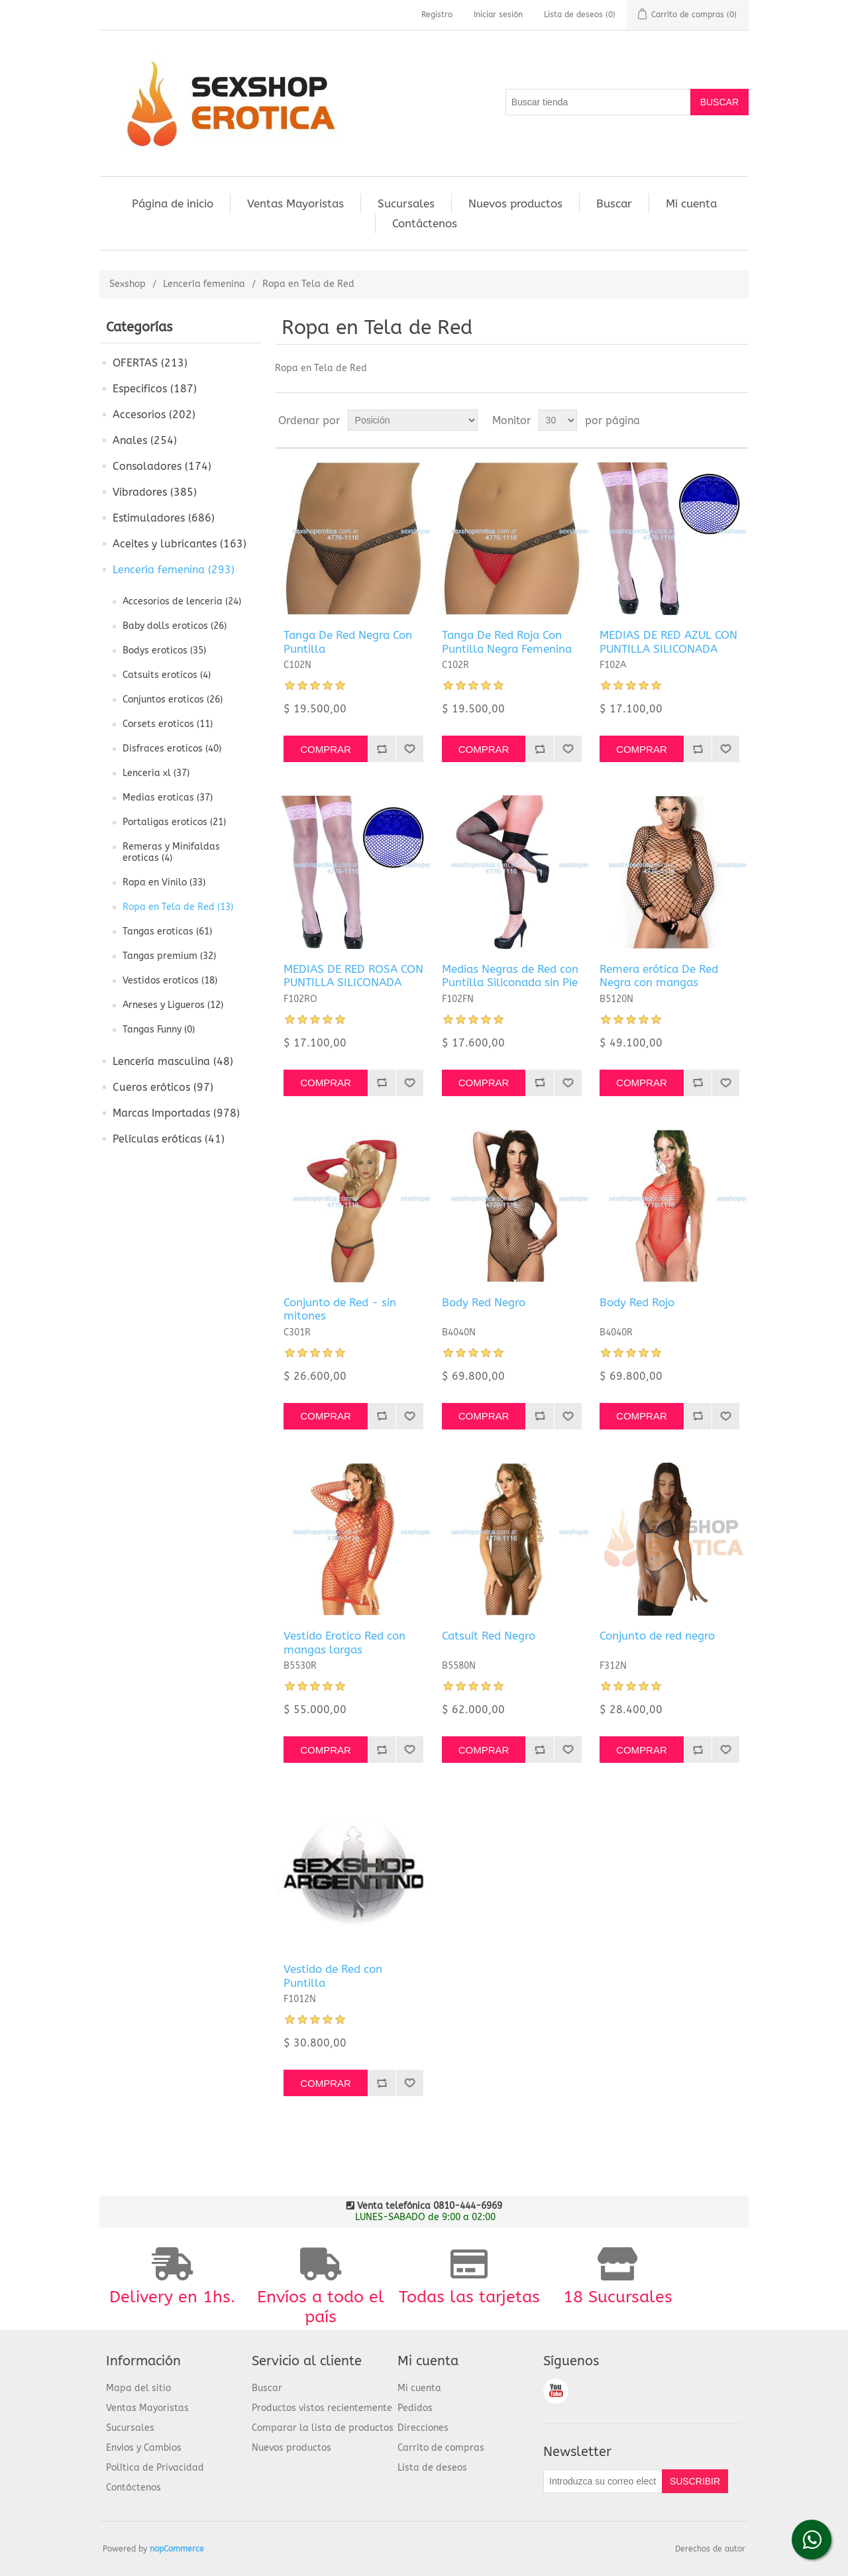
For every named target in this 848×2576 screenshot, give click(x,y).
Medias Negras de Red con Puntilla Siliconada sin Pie (510, 975)
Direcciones (423, 2428)
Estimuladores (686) (164, 518)
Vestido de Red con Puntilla (333, 1975)
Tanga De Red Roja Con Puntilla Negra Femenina (507, 641)
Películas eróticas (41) (169, 1139)
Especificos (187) (155, 388)
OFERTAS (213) (150, 363)
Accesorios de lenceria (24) (182, 601)
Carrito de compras (441, 2447)
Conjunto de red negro (657, 1635)
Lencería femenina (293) (174, 569)
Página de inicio (172, 203)
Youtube (555, 2391)
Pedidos (415, 2408)
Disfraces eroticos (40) (172, 748)
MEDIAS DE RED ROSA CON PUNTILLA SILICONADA (353, 975)
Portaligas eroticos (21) (174, 822)
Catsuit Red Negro (488, 1635)
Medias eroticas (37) (168, 797)
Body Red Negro (483, 1302)
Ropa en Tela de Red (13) (178, 907)
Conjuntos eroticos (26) (173, 699)
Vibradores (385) (155, 492)
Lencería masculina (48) (173, 1061)
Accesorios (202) (154, 414)
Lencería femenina (204, 284)
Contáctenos (424, 223)
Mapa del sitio (138, 2388)
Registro (436, 14)
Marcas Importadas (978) (176, 1113)
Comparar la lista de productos (323, 2428)
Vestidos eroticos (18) (170, 980)
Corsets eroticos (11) (168, 724)
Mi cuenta (691, 203)
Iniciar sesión (498, 14)
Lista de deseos (432, 2467)
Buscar (614, 203)
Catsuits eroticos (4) (167, 675)
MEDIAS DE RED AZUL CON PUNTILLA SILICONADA (668, 641)
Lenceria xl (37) (156, 773)
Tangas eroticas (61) (167, 931)
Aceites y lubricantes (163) (179, 543)
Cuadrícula (713, 420)
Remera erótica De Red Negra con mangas (659, 975)
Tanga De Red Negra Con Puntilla (348, 641)
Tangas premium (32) (169, 956)
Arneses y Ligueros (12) (173, 1005)
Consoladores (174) (162, 466)
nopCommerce (177, 2548)
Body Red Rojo (637, 1302)
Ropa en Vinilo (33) (164, 882)
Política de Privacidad (155, 2467)
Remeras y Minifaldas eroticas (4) (171, 852)
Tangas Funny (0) (159, 1029)
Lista (737, 420)
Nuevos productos (515, 203)
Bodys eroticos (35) (164, 650)
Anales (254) (145, 440)
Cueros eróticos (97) (163, 1087)
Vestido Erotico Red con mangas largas (344, 1642)
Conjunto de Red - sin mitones (340, 1309)
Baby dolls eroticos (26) (175, 626)
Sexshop (127, 284)
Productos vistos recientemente (322, 2408)
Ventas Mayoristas (295, 203)
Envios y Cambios (144, 2447)
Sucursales (406, 203)
